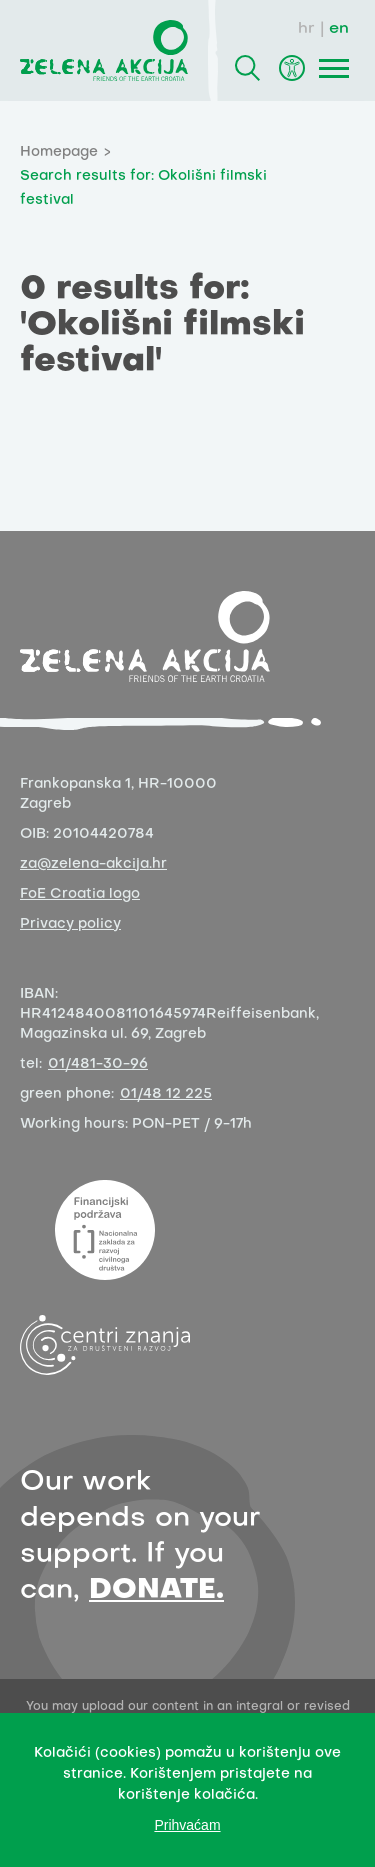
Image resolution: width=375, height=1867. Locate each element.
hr (306, 29)
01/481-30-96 (98, 1064)
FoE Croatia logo (80, 894)
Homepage (59, 152)
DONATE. (156, 1590)
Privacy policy (70, 924)
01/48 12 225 (166, 1094)
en (339, 29)
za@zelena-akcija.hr (93, 864)
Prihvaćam (187, 1825)
